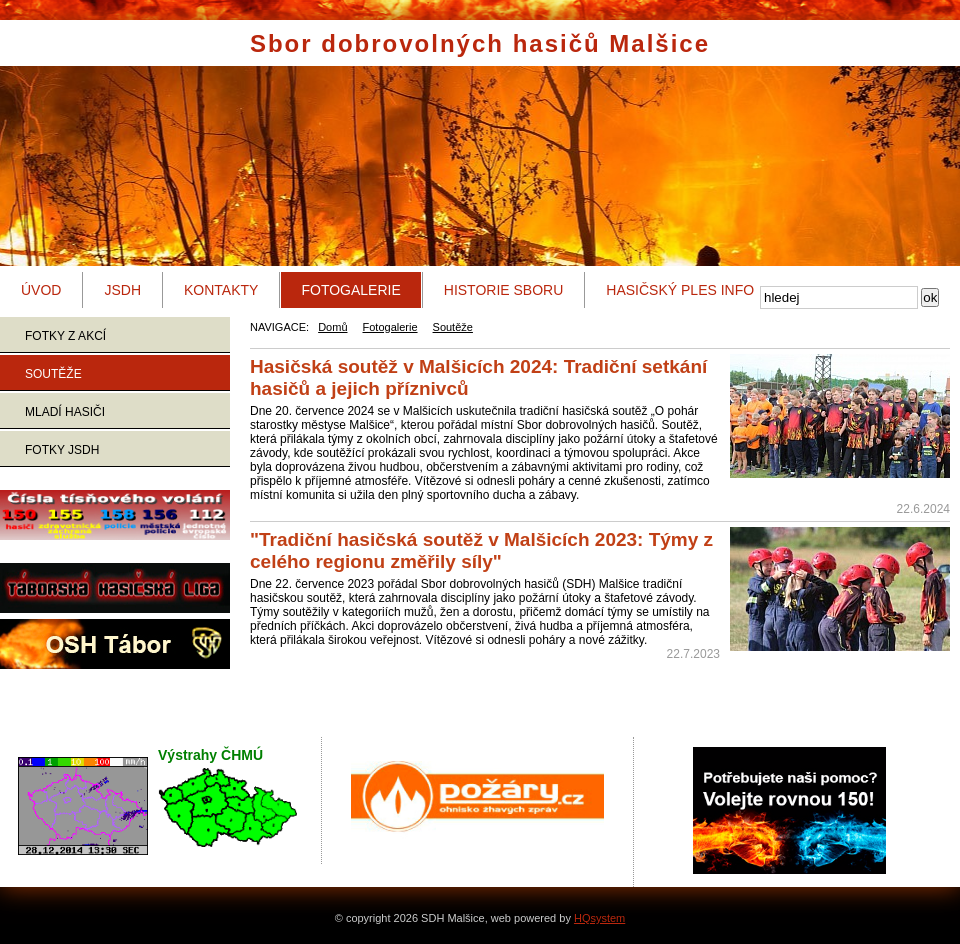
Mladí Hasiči (65, 412)
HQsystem (599, 918)
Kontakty (221, 290)
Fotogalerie (350, 290)
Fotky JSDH (62, 450)
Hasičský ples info (680, 290)
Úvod (41, 290)
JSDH (122, 290)
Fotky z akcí (65, 336)
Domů (332, 327)
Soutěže (53, 374)
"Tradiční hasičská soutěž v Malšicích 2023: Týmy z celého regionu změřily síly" (481, 550)
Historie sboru (504, 290)
